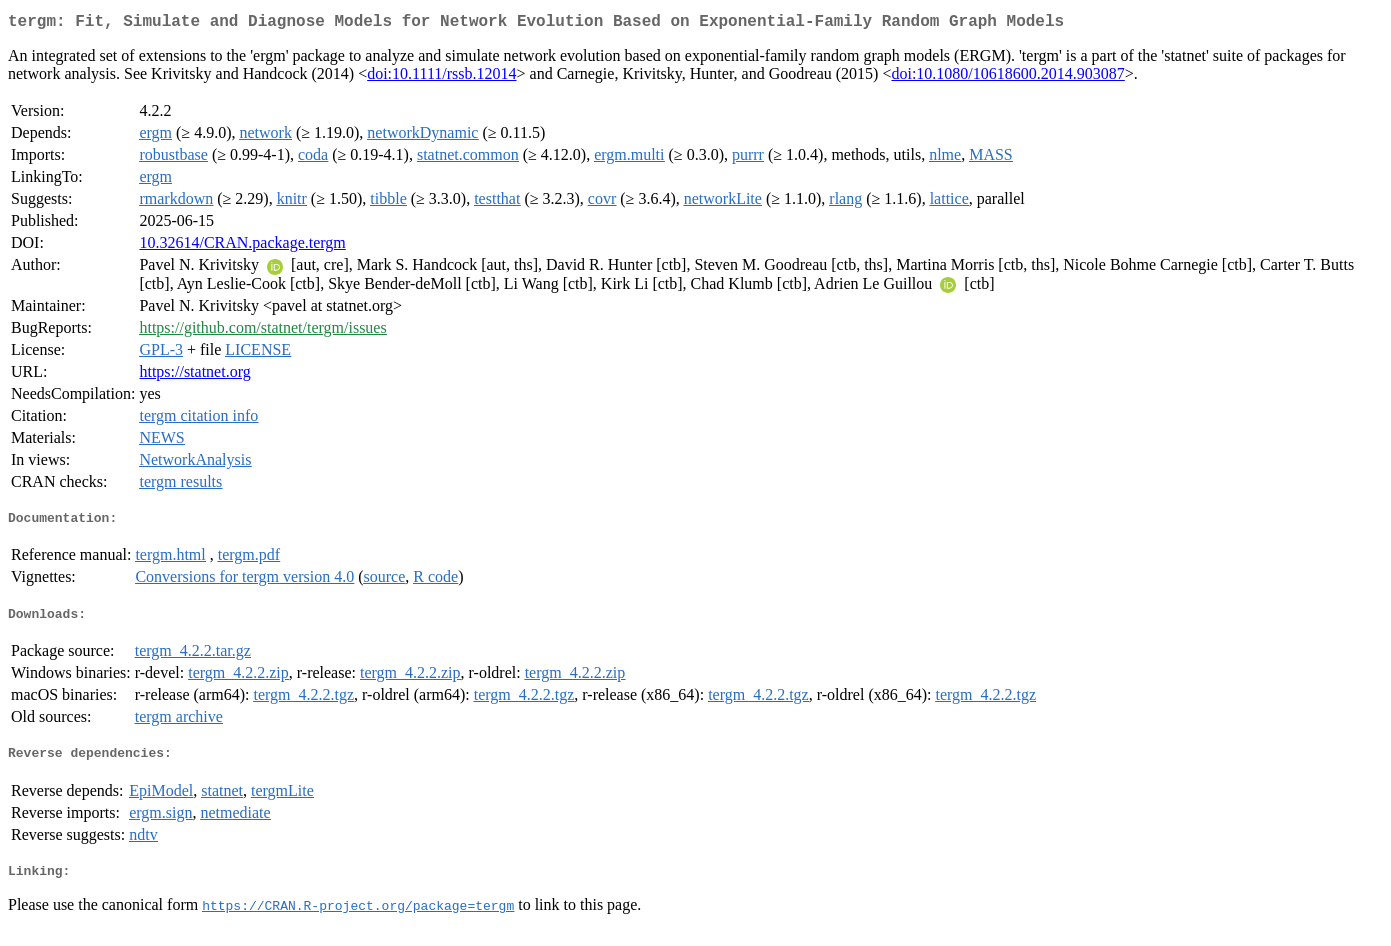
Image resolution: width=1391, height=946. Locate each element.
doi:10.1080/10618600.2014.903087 (1007, 77)
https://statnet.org (194, 375)
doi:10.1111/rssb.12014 (441, 77)
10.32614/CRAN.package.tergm (242, 246)
